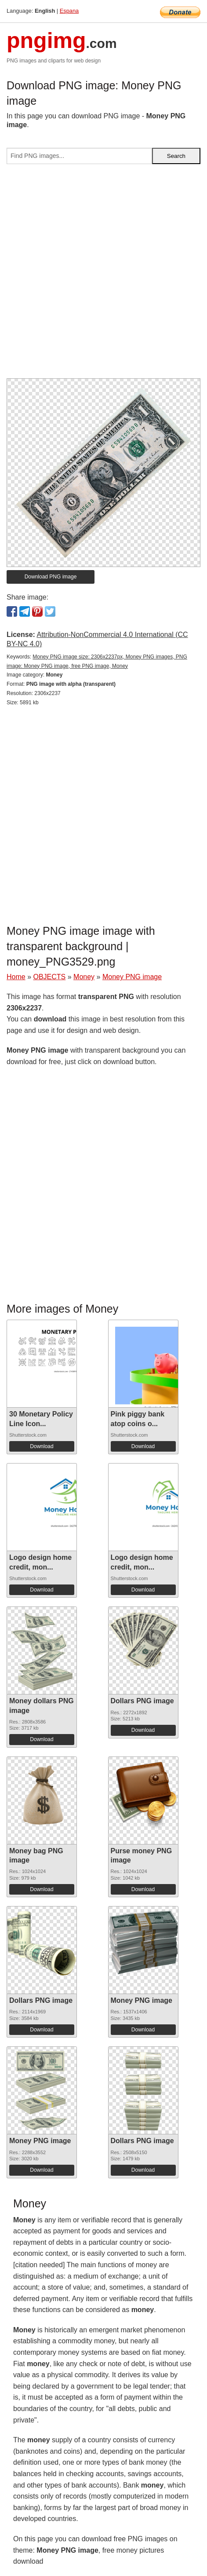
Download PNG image (51, 577)
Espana (69, 10)
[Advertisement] (103, 274)
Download (41, 1446)
